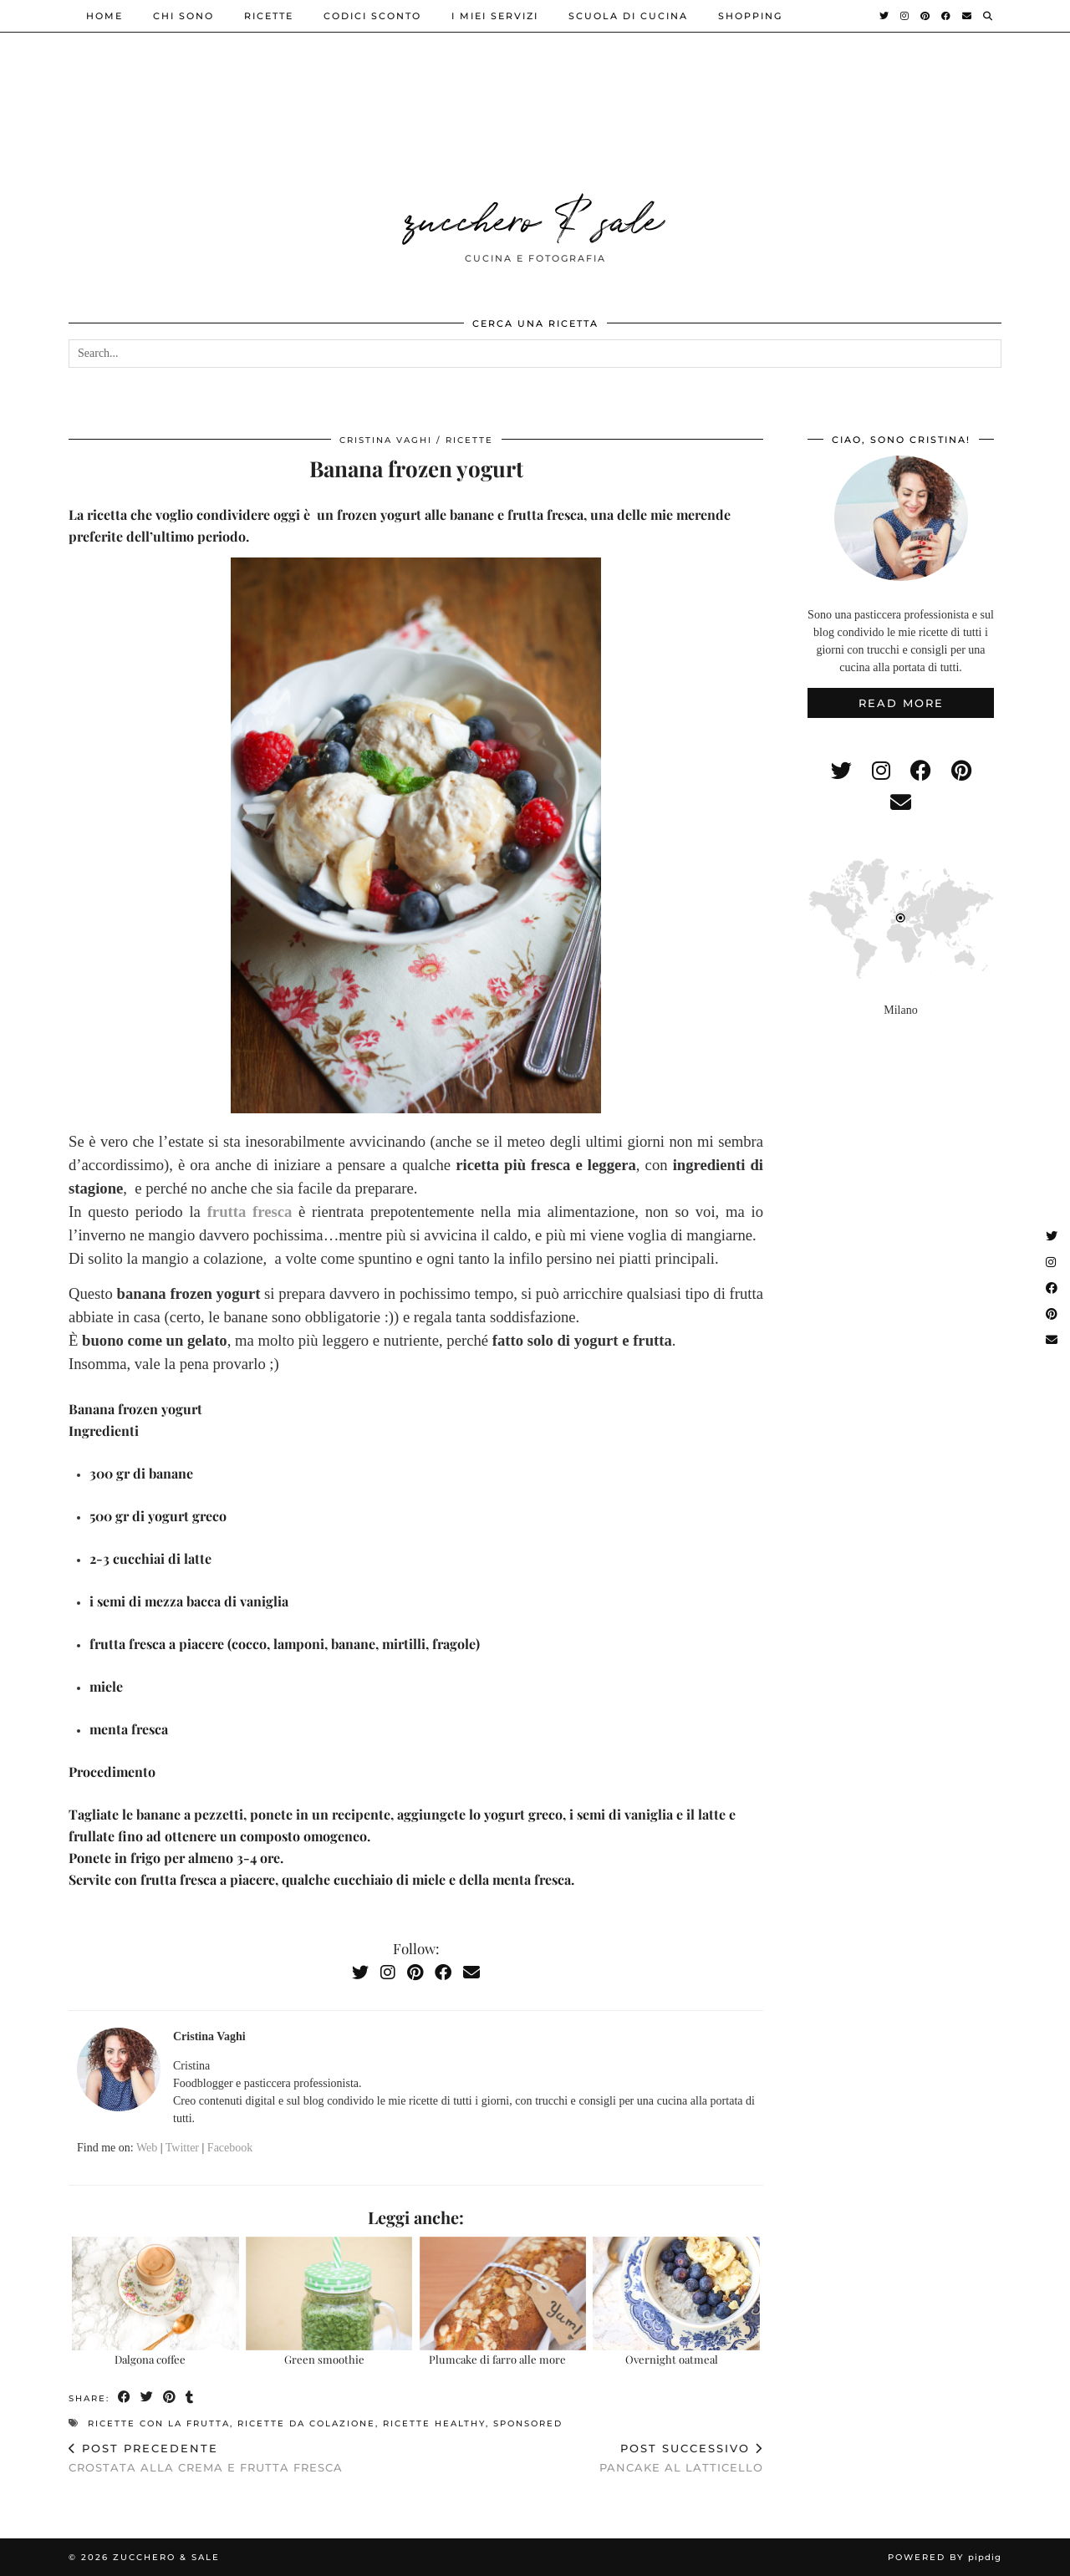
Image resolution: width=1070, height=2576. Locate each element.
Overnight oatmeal (671, 2359)
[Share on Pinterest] (170, 2397)
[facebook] (920, 771)
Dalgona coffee (150, 2359)
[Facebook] (946, 16)
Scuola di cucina (628, 16)
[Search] (988, 16)
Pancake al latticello (681, 2457)
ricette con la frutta (159, 2423)
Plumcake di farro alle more (497, 2359)
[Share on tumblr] (190, 2397)
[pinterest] (961, 771)
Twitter (182, 2147)
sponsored (528, 2423)
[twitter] (841, 771)
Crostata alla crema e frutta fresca (206, 2457)
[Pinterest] (925, 16)
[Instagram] (905, 16)
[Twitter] (884, 16)
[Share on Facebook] (125, 2397)
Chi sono (183, 16)
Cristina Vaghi (385, 440)
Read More (901, 703)
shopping (750, 16)
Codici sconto (372, 16)
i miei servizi (494, 16)
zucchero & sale (535, 216)
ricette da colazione (306, 2423)
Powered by (944, 2557)
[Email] (967, 16)
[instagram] (881, 771)
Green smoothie (324, 2359)
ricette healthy (434, 2423)
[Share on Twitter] (147, 2397)
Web (146, 2147)
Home (104, 16)
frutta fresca (250, 1211)
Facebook (229, 2147)
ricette (268, 16)
